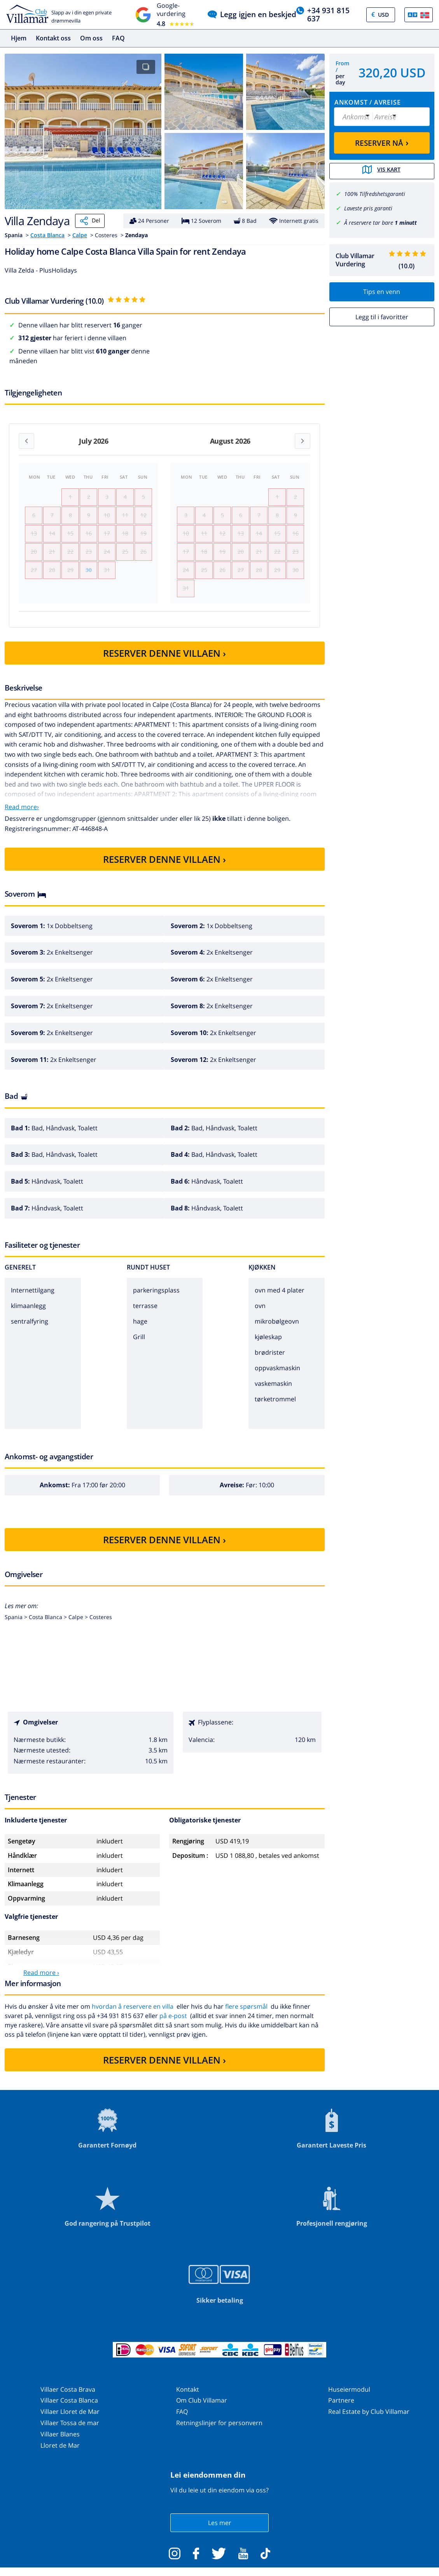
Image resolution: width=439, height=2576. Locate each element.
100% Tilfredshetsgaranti (374, 193)
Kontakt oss (53, 38)
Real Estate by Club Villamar (368, 2419)
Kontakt (187, 2397)
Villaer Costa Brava (67, 2397)
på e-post (173, 2024)
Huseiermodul (349, 2397)
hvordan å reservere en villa (132, 2014)
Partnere (341, 2408)
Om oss (91, 38)
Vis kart (382, 170)
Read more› (22, 814)
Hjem (18, 38)
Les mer (219, 2531)
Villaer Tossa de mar (69, 2431)
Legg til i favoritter (381, 315)
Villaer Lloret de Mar (70, 2419)
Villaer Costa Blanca (69, 2408)
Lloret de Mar (60, 2453)
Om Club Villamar (201, 2408)
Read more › (41, 1980)
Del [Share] (89, 221)
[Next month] (302, 441)
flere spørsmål (246, 2014)
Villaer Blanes (60, 2442)
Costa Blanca (47, 235)
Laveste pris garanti (368, 207)
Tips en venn (381, 291)
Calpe (79, 235)
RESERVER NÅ (382, 142)
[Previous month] (26, 441)
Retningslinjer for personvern (219, 2431)
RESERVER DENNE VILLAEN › (164, 661)
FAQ (118, 38)
